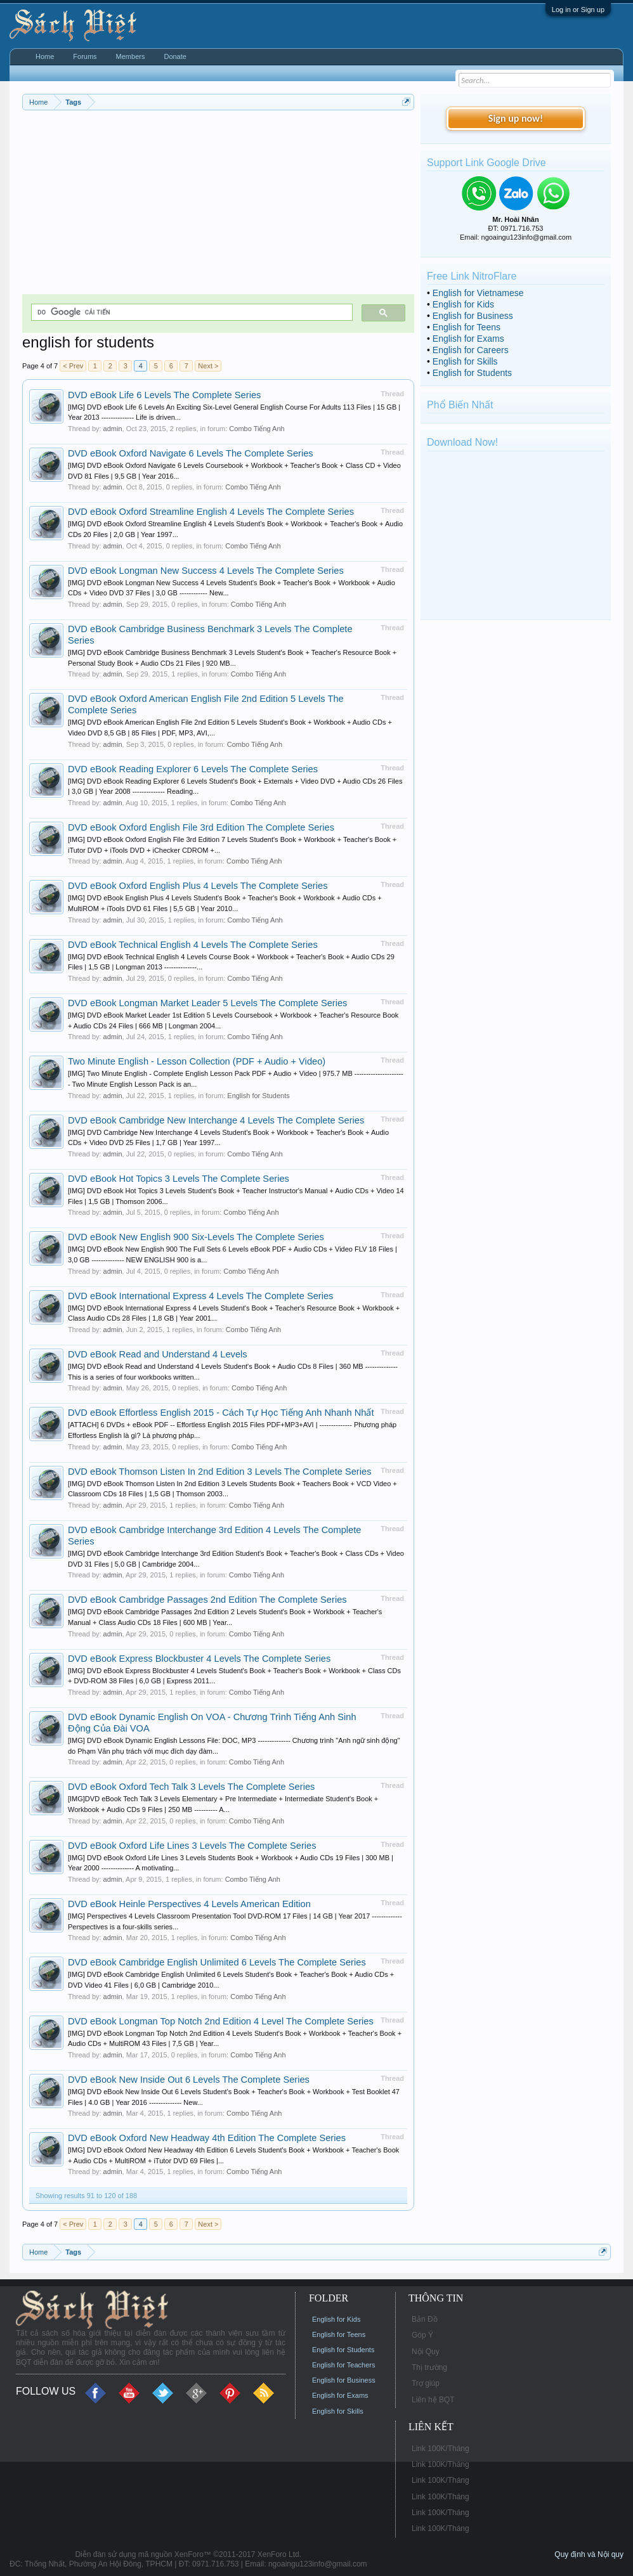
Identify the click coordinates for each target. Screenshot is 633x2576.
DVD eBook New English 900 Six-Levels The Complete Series (196, 1237)
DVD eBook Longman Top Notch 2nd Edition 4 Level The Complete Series (221, 2021)
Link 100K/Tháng (440, 2448)
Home (45, 56)
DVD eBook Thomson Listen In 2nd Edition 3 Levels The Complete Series (220, 1471)
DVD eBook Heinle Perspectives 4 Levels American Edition (189, 1904)
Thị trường (429, 2367)
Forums (84, 56)
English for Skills (465, 361)
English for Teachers (343, 2365)
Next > (208, 366)
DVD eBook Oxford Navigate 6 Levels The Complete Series (190, 453)
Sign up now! (515, 118)
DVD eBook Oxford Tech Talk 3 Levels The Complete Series (191, 1787)
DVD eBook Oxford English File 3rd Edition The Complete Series (201, 827)
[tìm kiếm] (190, 312)
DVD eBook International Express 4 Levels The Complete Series (200, 1296)
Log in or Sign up (578, 9)
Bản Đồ (425, 2319)
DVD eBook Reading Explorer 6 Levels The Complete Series (193, 769)
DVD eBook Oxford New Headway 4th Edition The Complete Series (207, 2138)
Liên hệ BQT (433, 2399)
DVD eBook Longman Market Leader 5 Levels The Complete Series (207, 1003)
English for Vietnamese (478, 293)
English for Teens (466, 327)
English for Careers (471, 350)
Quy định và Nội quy (588, 2554)
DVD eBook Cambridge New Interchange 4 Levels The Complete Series (216, 1120)
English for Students (258, 1095)
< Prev (73, 366)
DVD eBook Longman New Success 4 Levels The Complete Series (206, 571)
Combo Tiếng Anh (256, 428)
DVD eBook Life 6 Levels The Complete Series (164, 395)
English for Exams (468, 338)
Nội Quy (426, 2351)
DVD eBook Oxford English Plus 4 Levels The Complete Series (198, 886)
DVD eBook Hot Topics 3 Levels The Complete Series (178, 1179)
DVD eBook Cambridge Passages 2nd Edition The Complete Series (207, 1600)
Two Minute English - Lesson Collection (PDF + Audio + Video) (196, 1061)
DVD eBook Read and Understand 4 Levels (157, 1354)
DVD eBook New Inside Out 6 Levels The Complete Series (189, 2079)
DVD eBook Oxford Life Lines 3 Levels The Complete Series (192, 1846)
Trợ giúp (426, 2383)
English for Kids (463, 304)
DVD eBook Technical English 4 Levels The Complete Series (193, 945)
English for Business (473, 316)
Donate (175, 56)
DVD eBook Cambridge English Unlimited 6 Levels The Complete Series (217, 1962)
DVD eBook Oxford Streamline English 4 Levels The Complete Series (211, 512)
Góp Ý (422, 2335)
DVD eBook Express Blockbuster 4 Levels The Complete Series (199, 1659)
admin (112, 428)
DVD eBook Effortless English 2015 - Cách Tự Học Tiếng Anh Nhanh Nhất (221, 1413)
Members (130, 56)
